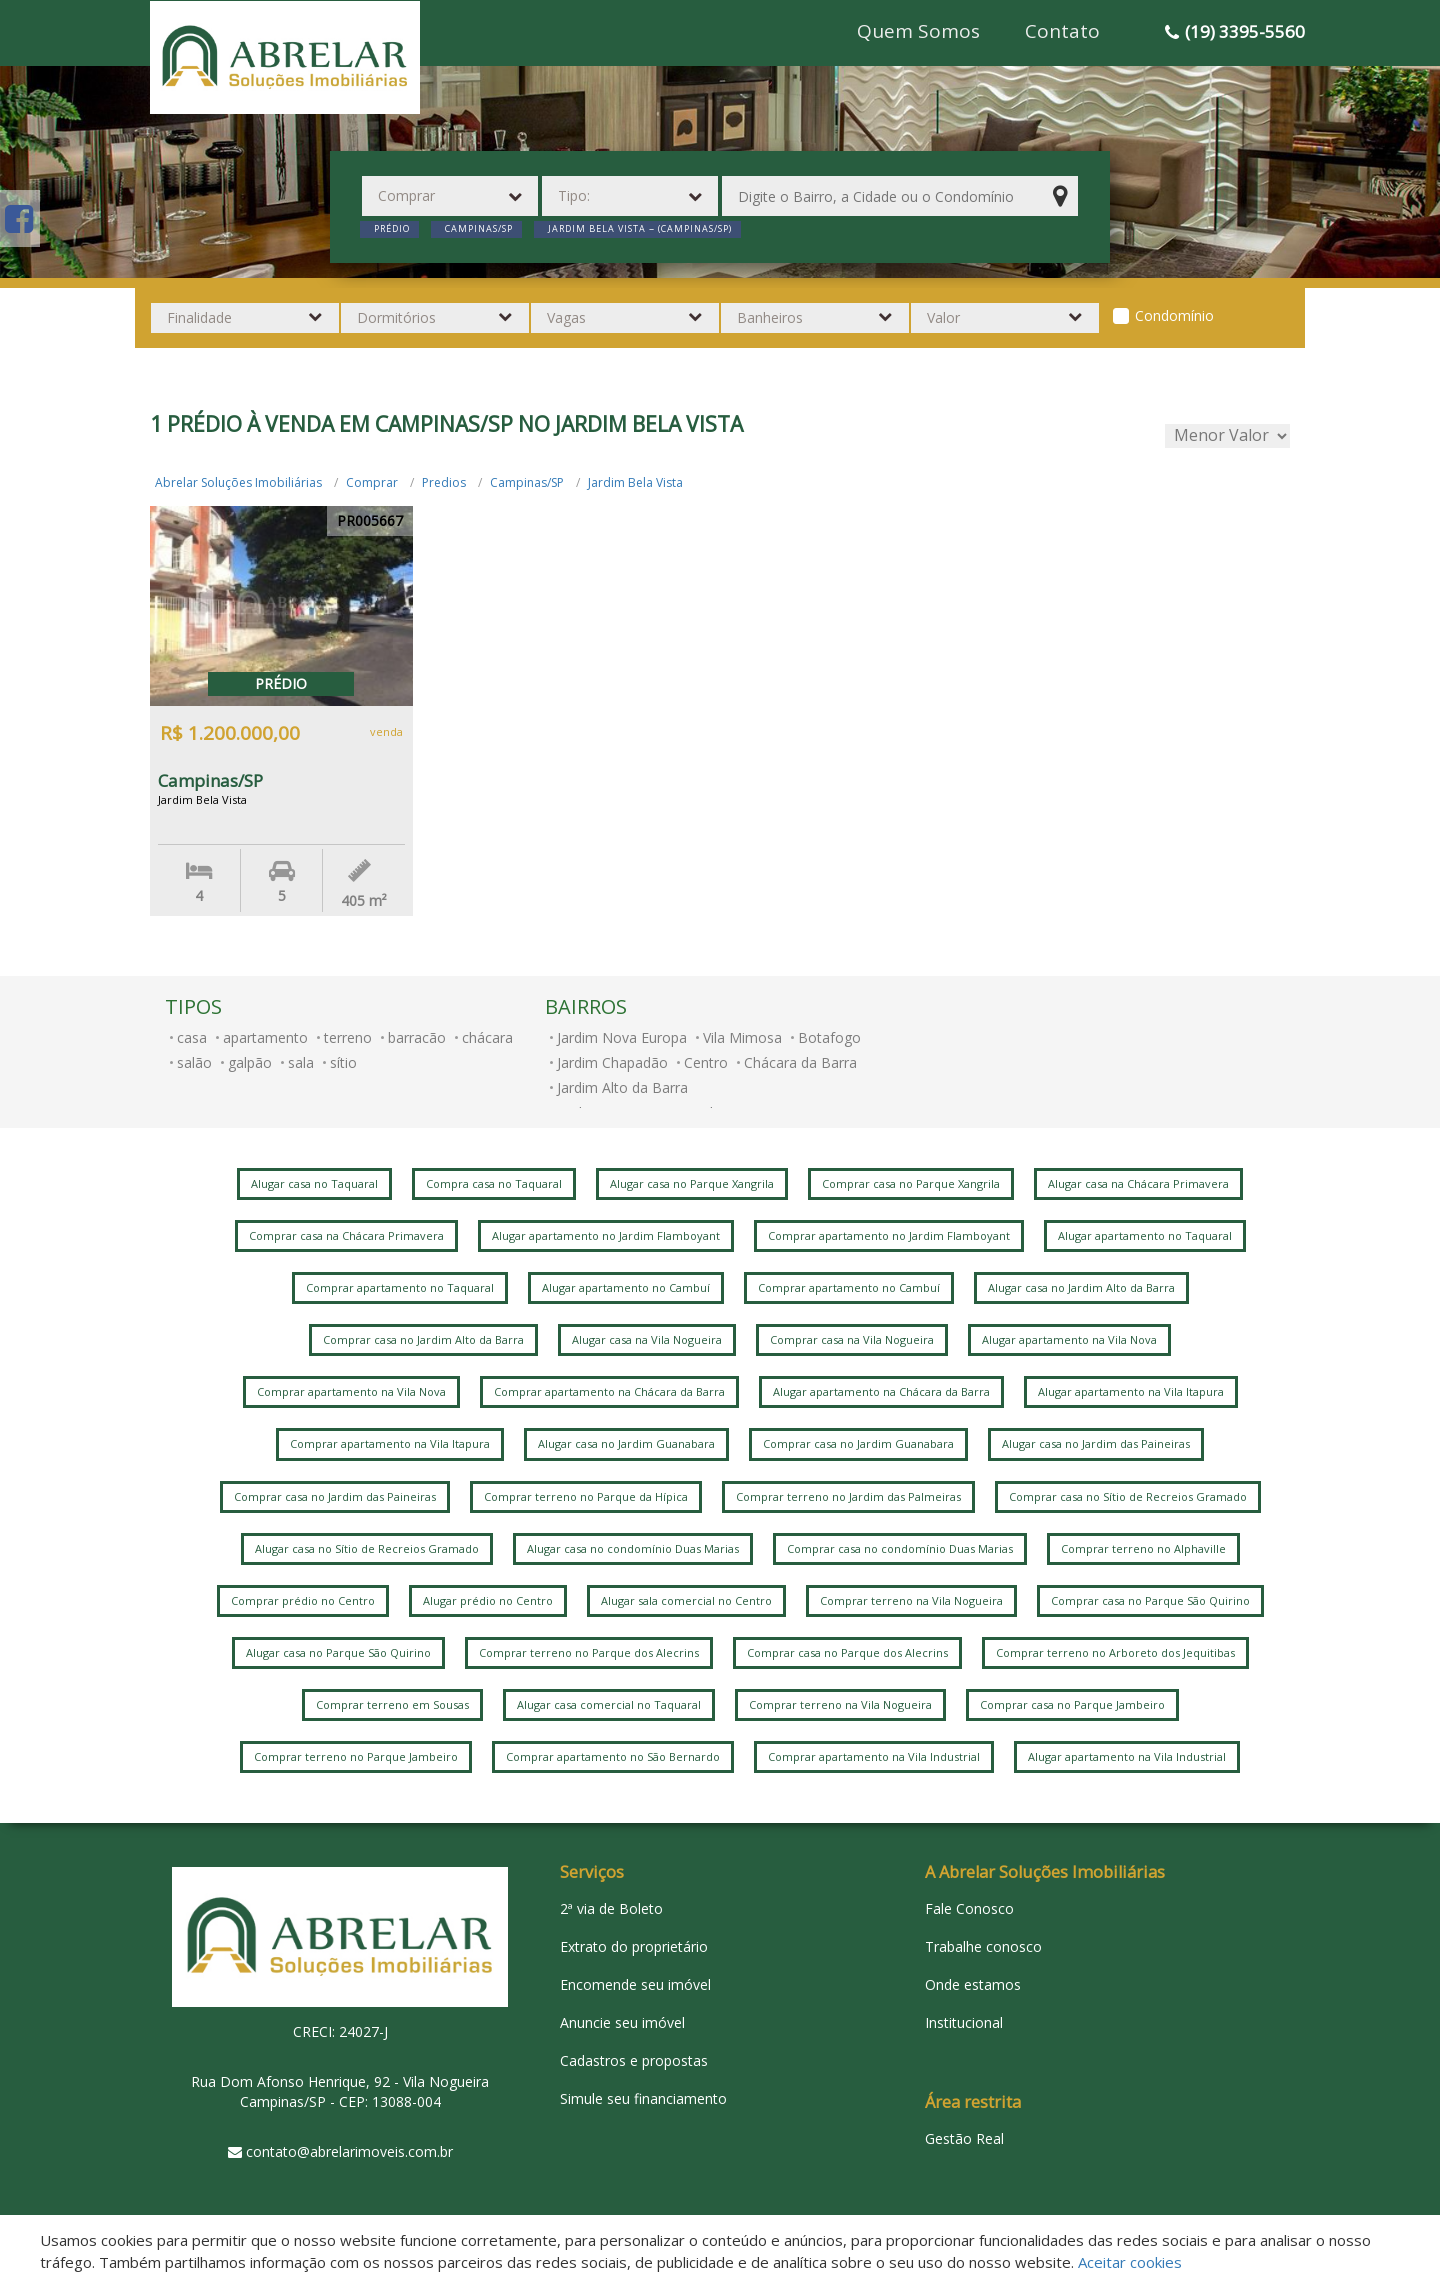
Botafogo (829, 1037)
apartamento (265, 1037)
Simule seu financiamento (643, 2098)
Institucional (964, 2022)
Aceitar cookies (1130, 2262)
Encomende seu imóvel (635, 1984)
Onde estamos (973, 1984)
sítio (343, 1062)
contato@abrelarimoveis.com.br (349, 2151)
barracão (417, 1037)
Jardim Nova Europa (622, 1037)
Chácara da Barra (800, 1062)
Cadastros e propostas (634, 2060)
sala (301, 1062)
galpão (250, 1062)
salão (194, 1062)
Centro (706, 1062)
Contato (1062, 31)
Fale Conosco (969, 1908)
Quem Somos (918, 31)
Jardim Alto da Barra (622, 1087)
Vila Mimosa (742, 1037)
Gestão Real (964, 2138)
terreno (348, 1037)
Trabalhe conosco (983, 1946)
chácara (487, 1037)
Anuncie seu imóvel (622, 2022)
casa (192, 1037)
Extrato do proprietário (634, 1946)
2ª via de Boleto (611, 1908)
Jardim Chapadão (612, 1062)
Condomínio (1174, 315)
